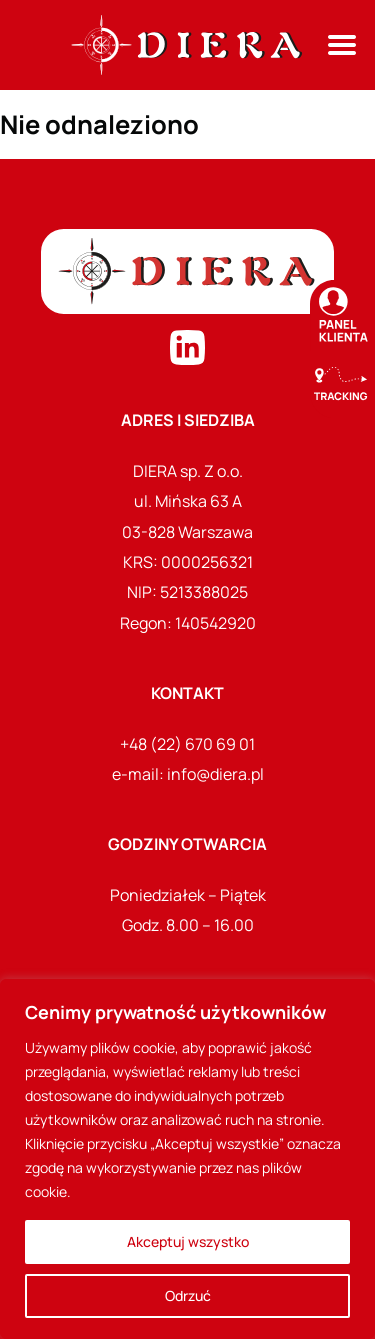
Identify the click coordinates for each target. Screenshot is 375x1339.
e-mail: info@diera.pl (188, 774)
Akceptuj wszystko (188, 1241)
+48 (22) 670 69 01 (187, 744)
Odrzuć (188, 1295)
